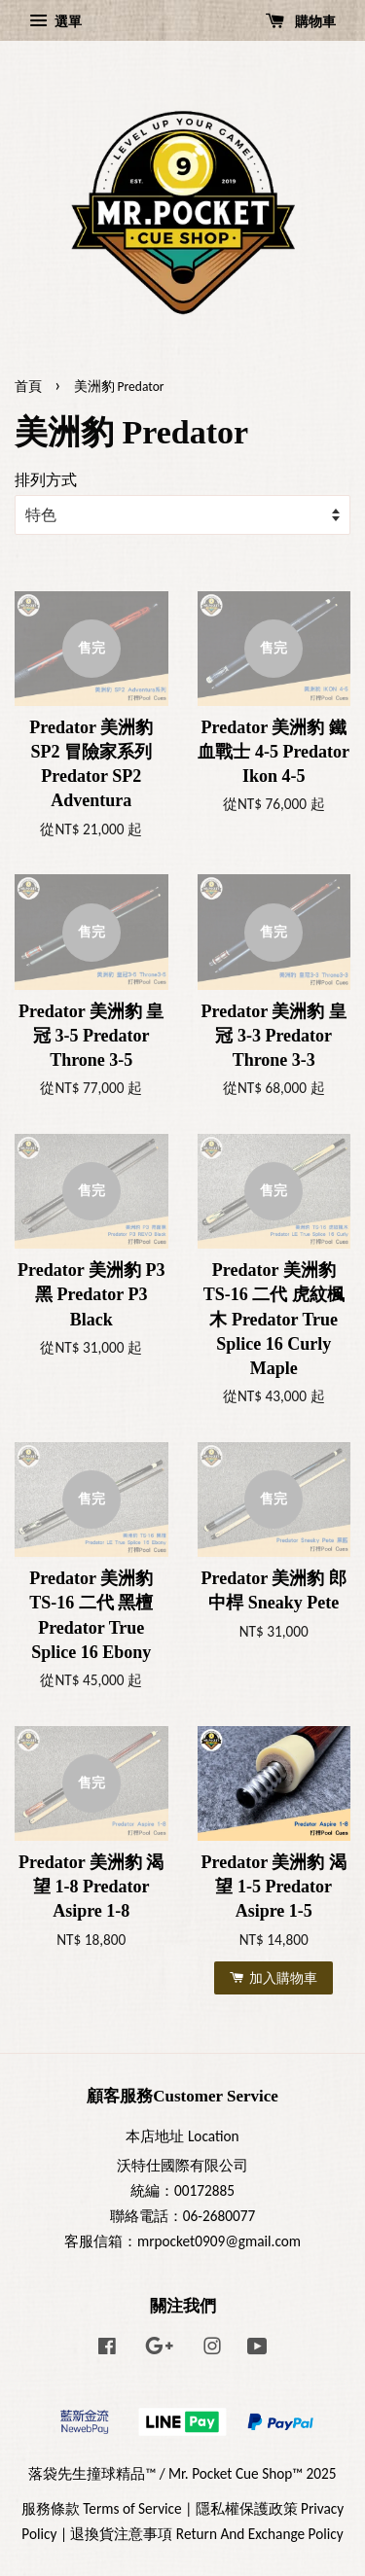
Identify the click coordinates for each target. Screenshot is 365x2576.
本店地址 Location (182, 2136)
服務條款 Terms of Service (101, 2508)
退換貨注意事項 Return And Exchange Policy (206, 2533)
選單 (55, 21)
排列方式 (46, 480)
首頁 (28, 386)
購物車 (301, 21)
